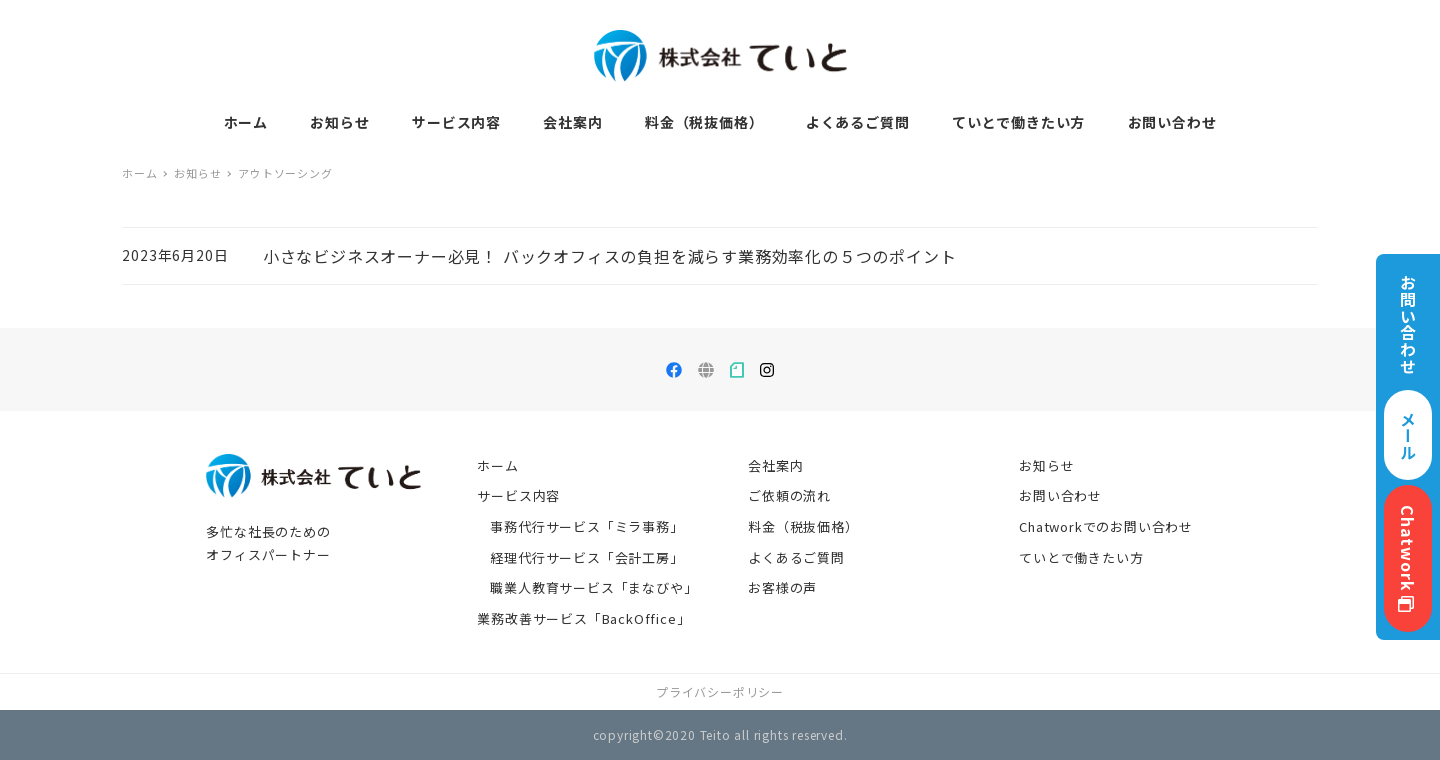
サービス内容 (518, 495)
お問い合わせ (1060, 495)
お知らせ (1046, 465)
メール (1408, 435)
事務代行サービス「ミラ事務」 (586, 526)
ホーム (497, 465)
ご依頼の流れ (789, 495)
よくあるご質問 (796, 557)
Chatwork (1408, 558)
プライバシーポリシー (720, 691)
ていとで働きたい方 (1081, 557)
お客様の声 (782, 587)
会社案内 (775, 465)
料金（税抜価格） (803, 526)
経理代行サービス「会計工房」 (586, 557)
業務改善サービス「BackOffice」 (583, 618)
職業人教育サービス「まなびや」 (593, 587)
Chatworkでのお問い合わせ (1106, 526)
